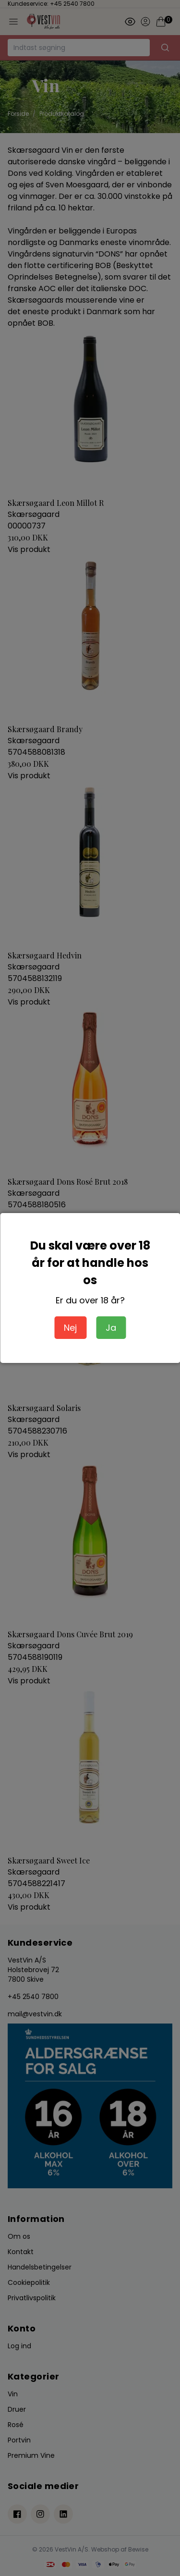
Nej (70, 1328)
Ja (111, 1328)
